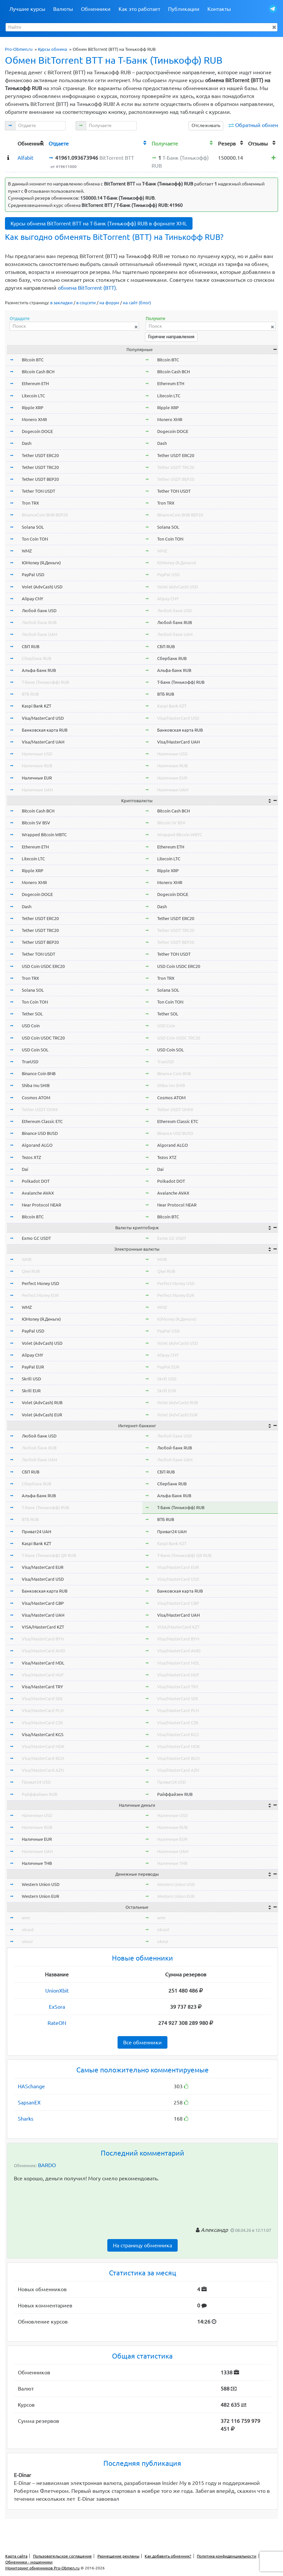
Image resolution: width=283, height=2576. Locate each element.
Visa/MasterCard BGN (43, 1758)
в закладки (61, 302)
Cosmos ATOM (36, 1097)
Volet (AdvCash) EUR (42, 1414)
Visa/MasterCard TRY (42, 1686)
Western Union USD (40, 1884)
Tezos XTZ (31, 1157)
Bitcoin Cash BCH (38, 371)
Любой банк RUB (39, 622)
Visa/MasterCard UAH (43, 742)
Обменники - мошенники (29, 2562)
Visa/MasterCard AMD (43, 1650)
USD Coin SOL (35, 1049)
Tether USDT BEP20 (40, 479)
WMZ (27, 550)
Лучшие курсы (27, 9)
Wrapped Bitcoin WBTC (44, 834)
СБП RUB (30, 646)
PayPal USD (33, 574)
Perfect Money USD (40, 1283)
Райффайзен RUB (39, 1794)
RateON (57, 2023)
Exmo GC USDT (36, 1238)
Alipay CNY (32, 598)
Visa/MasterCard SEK (42, 1698)
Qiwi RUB (31, 1271)
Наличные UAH (37, 789)
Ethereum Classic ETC (42, 1121)
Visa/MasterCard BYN (43, 1638)
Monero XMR (34, 419)
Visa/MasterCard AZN (43, 1770)
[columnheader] (10, 143)
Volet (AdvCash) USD (42, 586)
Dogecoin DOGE (37, 431)
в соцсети (86, 302)
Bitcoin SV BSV (36, 822)
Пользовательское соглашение (62, 2556)
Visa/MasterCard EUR (42, 1567)
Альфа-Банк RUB (39, 670)
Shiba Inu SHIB (36, 1085)
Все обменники (142, 2042)
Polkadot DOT (36, 1181)
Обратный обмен (256, 125)
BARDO (47, 2165)
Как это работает (139, 9)
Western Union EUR (40, 1896)
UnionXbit (57, 1991)
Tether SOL (32, 1013)
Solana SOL (33, 527)
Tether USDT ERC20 (40, 455)
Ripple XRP (32, 407)
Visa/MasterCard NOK (43, 1746)
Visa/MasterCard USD (43, 718)
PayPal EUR (33, 1367)
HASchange (31, 2086)
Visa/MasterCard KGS (42, 1734)
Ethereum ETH (35, 383)
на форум (109, 302)
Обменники (96, 9)
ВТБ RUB (30, 694)
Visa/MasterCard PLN (42, 1710)
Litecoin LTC (33, 395)
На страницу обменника (142, 2245)
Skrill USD (31, 1378)
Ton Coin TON (35, 539)
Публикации (183, 9)
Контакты (219, 9)
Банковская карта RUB (44, 730)
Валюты (63, 9)
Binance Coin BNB (38, 1073)
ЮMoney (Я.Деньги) (41, 562)
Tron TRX (30, 503)
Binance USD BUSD (40, 1133)
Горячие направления (171, 336)
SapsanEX (29, 2102)
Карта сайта (16, 2556)
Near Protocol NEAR (41, 1205)
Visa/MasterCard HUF (43, 1674)
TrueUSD (30, 1061)
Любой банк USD (39, 610)
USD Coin (31, 1025)
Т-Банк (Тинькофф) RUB (45, 682)
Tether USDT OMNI (40, 1109)
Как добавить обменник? (168, 2556)
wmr (26, 1917)
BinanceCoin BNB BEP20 (45, 514)
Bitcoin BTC (33, 359)
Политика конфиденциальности (226, 2556)
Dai (25, 1169)
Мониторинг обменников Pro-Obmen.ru (42, 2568)
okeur (27, 1941)
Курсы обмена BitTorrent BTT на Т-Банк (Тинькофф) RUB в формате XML (99, 223)
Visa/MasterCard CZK (42, 1722)
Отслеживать (206, 125)
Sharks (25, 2119)
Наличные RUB (37, 765)
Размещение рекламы (118, 2556)
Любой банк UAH (39, 634)
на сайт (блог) (137, 302)
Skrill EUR (31, 1390)
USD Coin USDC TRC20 (43, 1038)
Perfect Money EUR (40, 1295)
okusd (28, 1929)
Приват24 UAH (36, 1531)
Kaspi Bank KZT (36, 706)
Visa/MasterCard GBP (43, 1603)
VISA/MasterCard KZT (43, 1627)
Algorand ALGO (37, 1145)
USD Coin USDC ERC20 (43, 966)
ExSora (57, 2007)
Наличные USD (37, 753)
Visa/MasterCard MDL (43, 1663)
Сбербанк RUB (36, 658)
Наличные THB (37, 1863)
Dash (26, 443)
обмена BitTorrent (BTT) (87, 288)
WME (27, 1259)
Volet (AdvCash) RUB (42, 1402)
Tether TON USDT (38, 491)
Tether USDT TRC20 (40, 467)
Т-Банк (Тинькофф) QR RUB (49, 1555)
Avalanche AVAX (38, 1193)
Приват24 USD (36, 1782)
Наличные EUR (37, 778)
